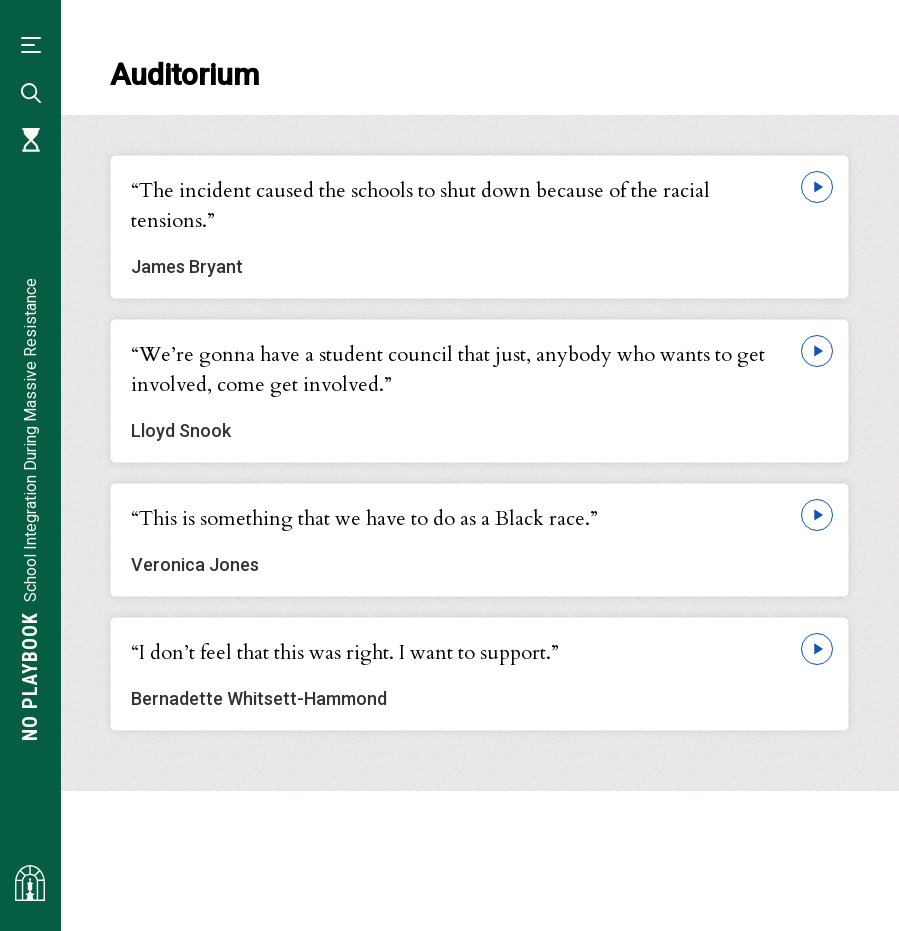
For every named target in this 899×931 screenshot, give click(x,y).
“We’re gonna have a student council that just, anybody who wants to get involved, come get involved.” (448, 369)
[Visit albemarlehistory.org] (30, 883)
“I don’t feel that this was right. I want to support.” (345, 652)
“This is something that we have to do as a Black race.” (364, 518)
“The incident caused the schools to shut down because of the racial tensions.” (420, 205)
